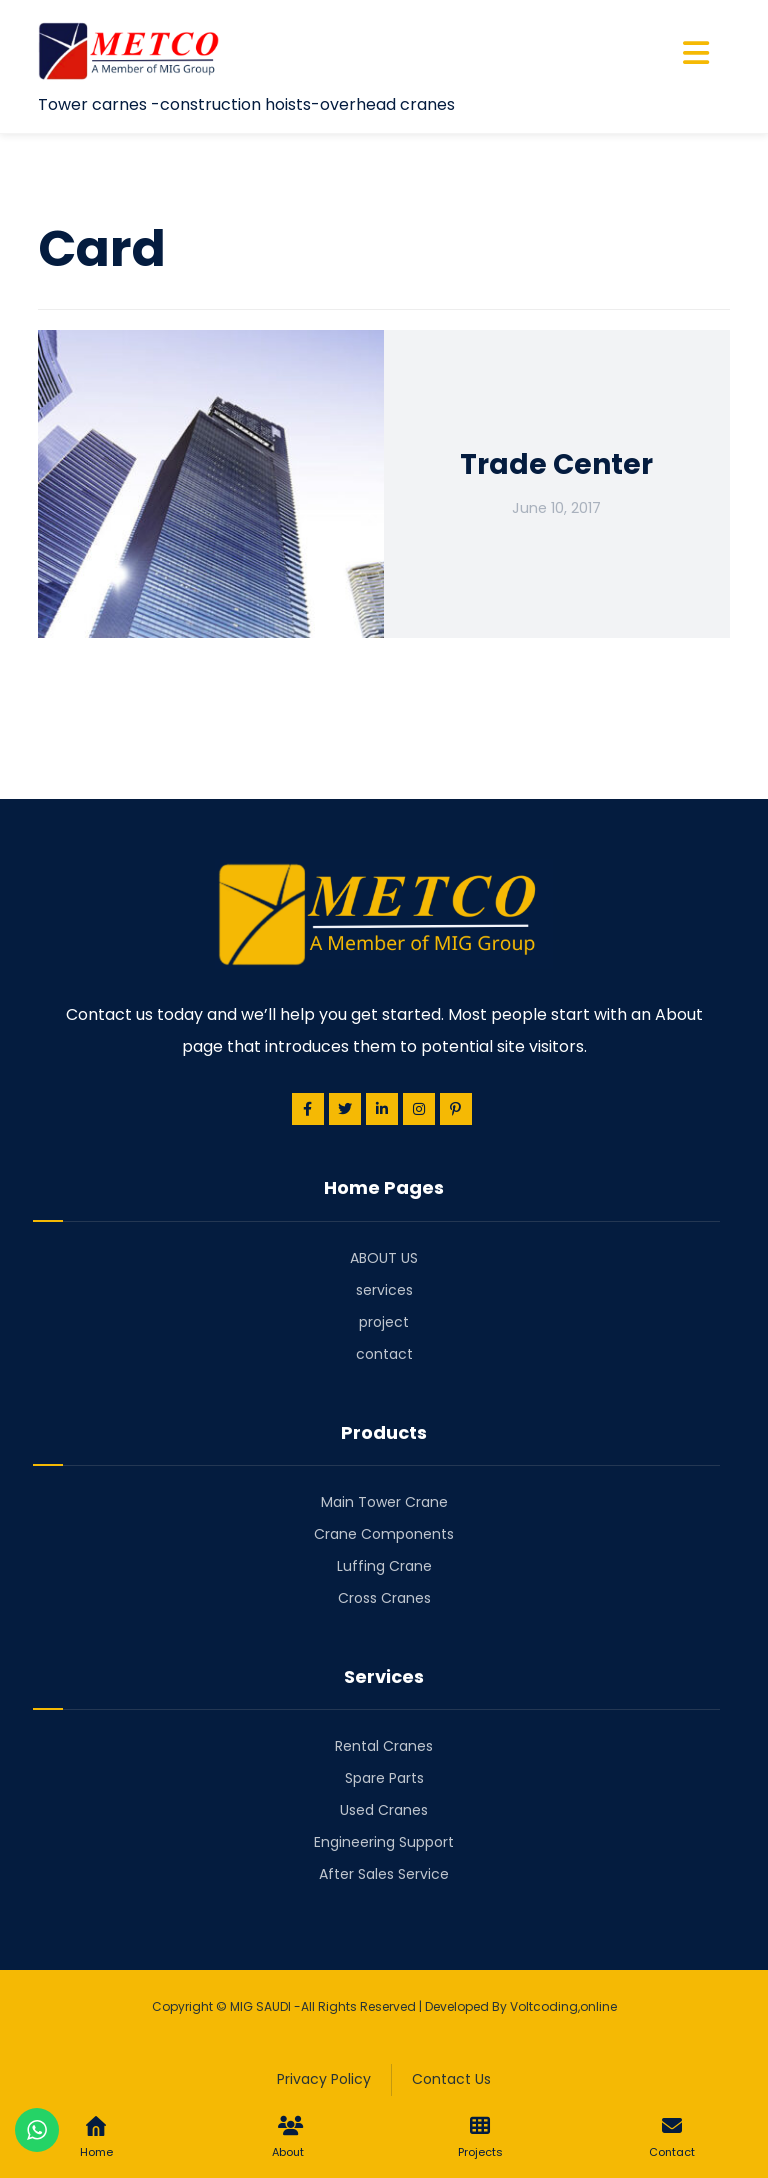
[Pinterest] (456, 1109)
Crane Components (384, 1534)
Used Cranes (384, 1810)
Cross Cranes (384, 1598)
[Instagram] (419, 1109)
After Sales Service (384, 1874)
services (384, 1290)
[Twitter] (345, 1109)
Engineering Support (384, 1842)
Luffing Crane (384, 1566)
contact (384, 1354)
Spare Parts (384, 1778)
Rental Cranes (384, 1746)
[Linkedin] (382, 1109)
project (384, 1322)
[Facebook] (308, 1109)
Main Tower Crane (384, 1502)
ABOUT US (384, 1258)
